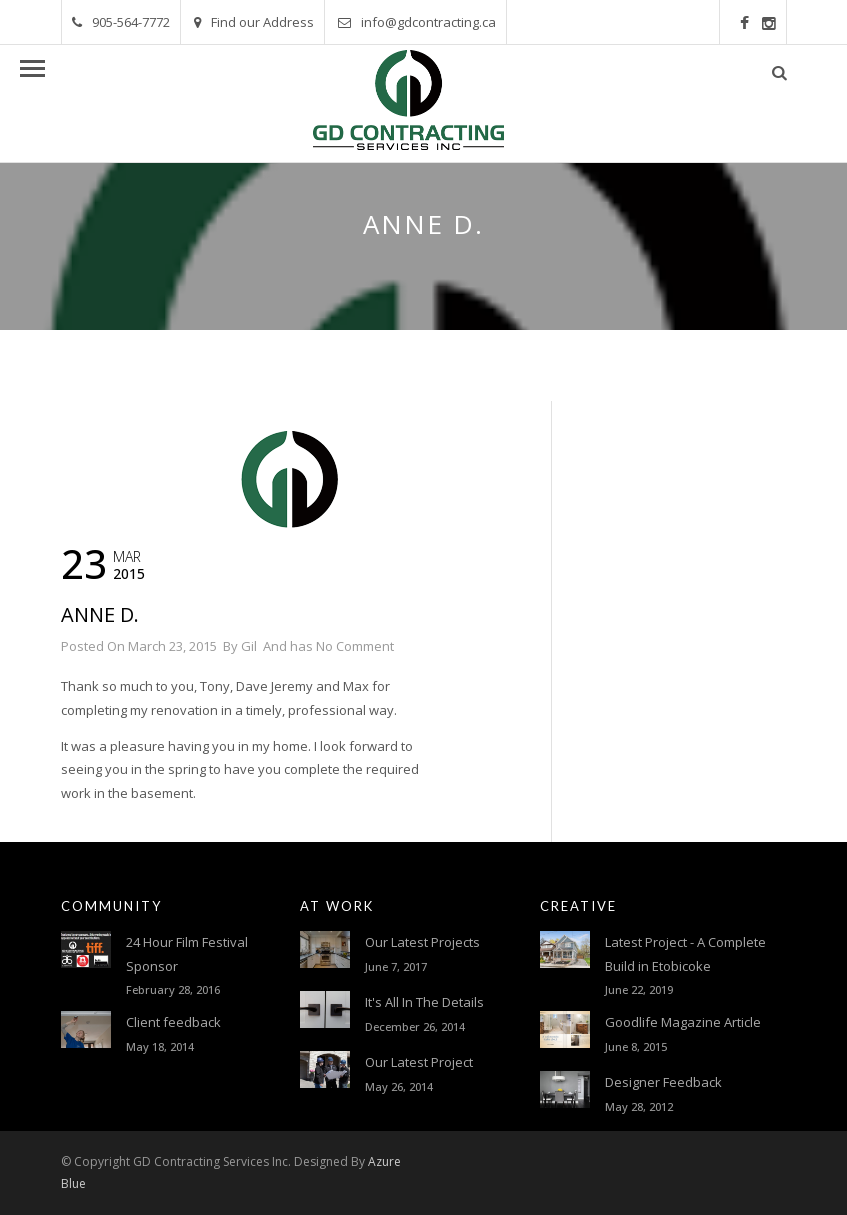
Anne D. (100, 614)
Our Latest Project (419, 1062)
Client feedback (173, 1022)
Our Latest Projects (422, 942)
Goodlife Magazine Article (683, 1022)
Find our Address (254, 22)
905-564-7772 (121, 22)
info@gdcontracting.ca (417, 22)
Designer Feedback (663, 1082)
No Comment (355, 646)
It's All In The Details (424, 1002)
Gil (249, 646)
